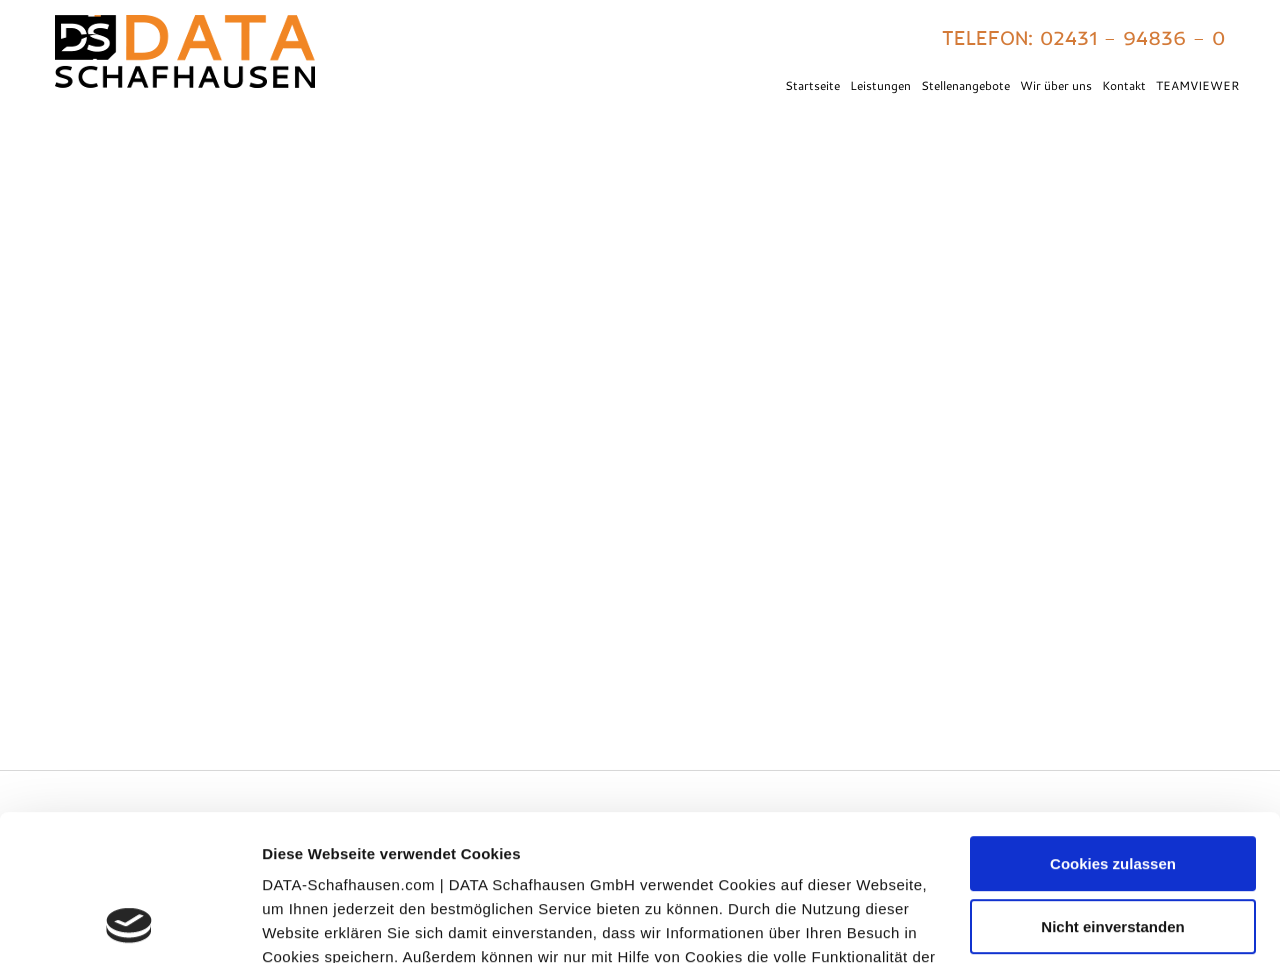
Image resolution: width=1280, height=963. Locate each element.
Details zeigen (312, 923)
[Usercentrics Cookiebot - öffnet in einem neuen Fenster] (129, 924)
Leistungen (880, 85)
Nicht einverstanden (1112, 789)
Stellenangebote (965, 85)
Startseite (812, 85)
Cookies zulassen (1113, 727)
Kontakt (1124, 85)
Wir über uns (1056, 85)
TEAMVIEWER (1197, 85)
